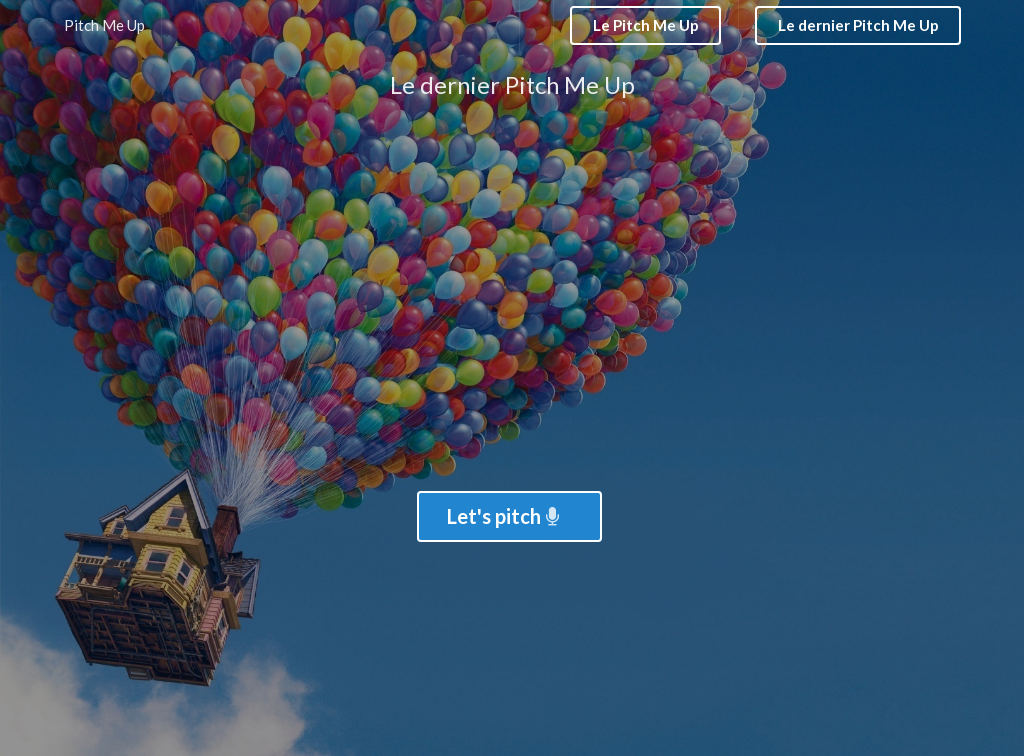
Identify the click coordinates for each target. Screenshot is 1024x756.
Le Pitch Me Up (646, 25)
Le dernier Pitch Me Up (858, 25)
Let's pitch (505, 516)
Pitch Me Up (104, 25)
